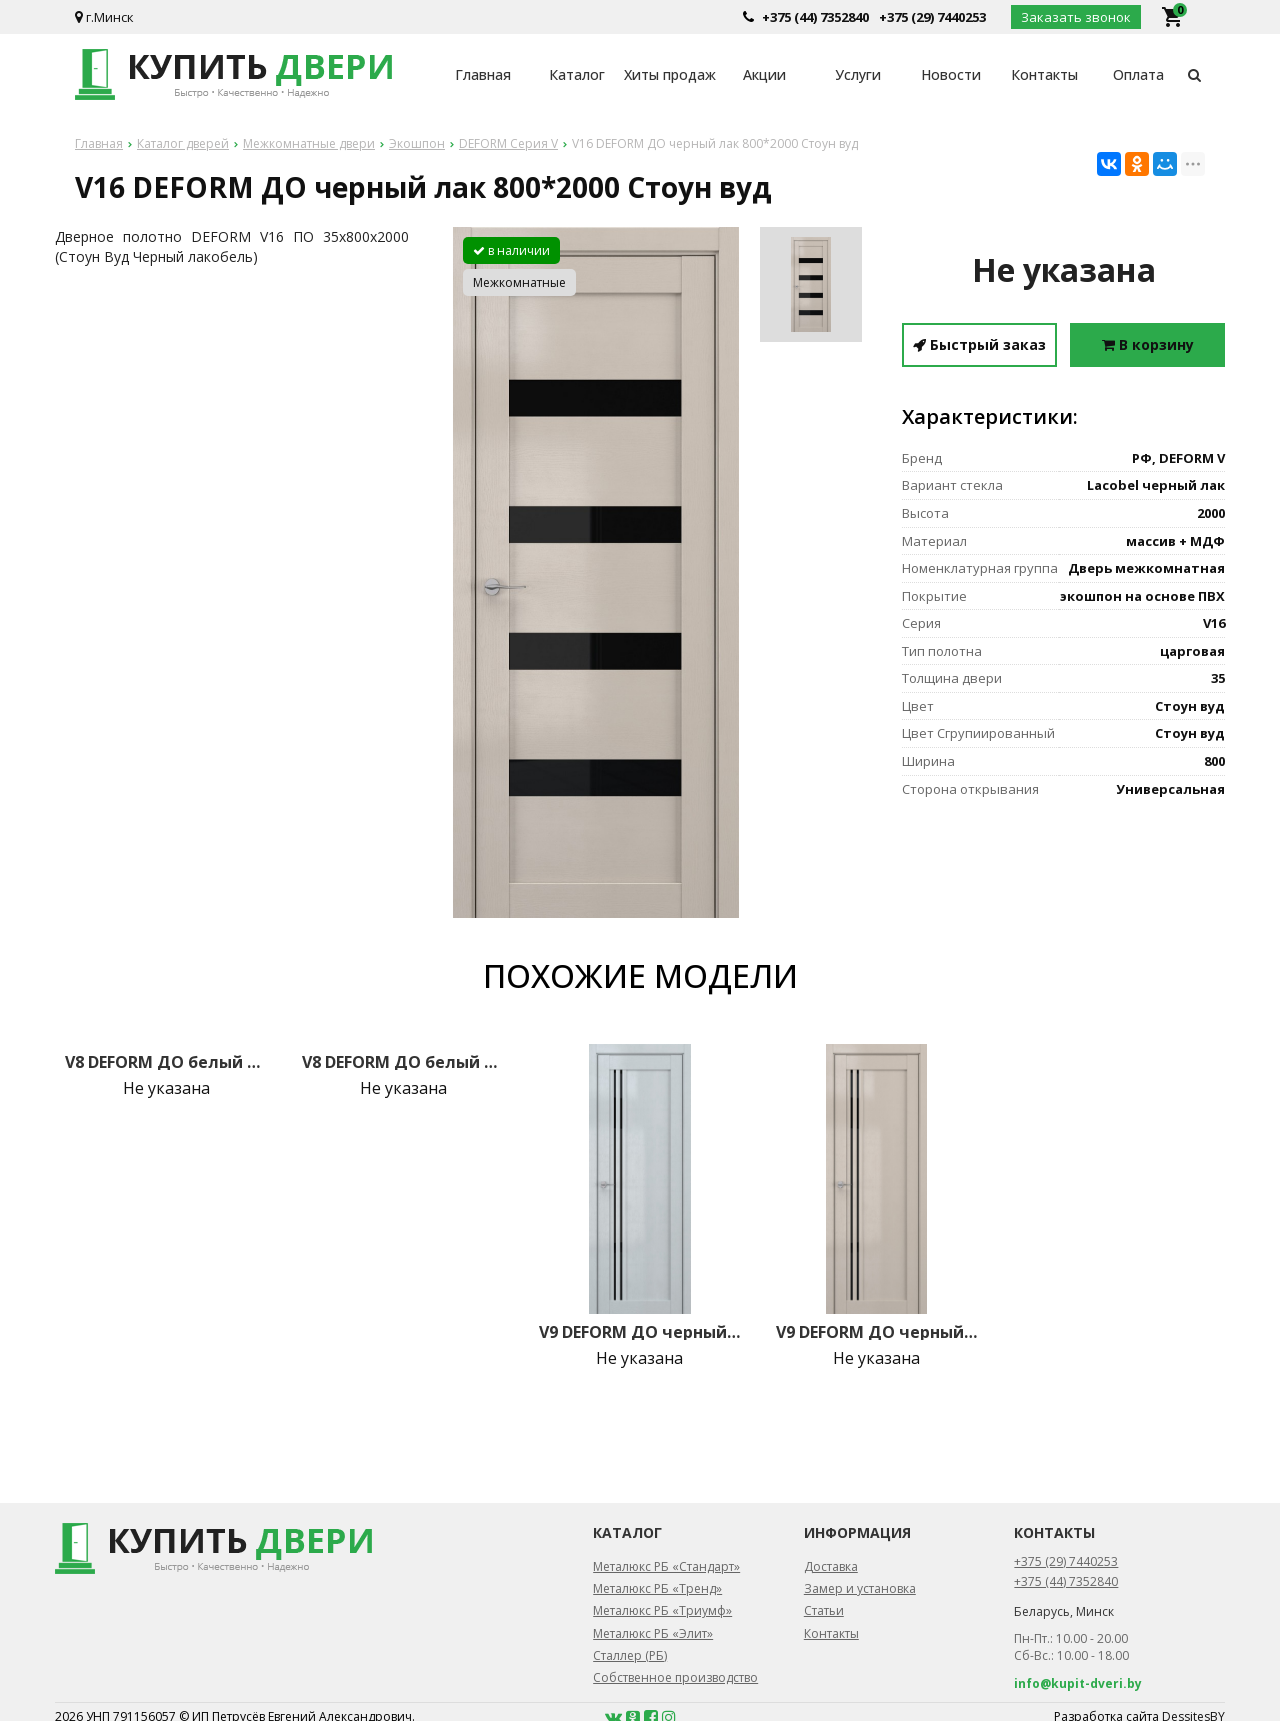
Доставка (831, 1566)
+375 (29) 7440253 (932, 17)
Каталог (577, 74)
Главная (483, 74)
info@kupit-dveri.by (1078, 1683)
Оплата (1138, 74)
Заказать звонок (1076, 17)
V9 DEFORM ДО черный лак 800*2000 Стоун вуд (877, 1332)
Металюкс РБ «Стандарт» (666, 1566)
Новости (951, 74)
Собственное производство (675, 1677)
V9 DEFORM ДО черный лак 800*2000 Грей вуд (640, 1332)
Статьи (824, 1610)
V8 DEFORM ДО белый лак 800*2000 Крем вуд (403, 1062)
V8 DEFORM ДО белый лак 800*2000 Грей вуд (166, 1062)
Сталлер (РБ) (630, 1655)
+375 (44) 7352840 (815, 17)
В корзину (1148, 344)
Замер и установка (860, 1588)
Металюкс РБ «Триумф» (662, 1610)
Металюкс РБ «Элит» (653, 1633)
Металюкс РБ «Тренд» (657, 1588)
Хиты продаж (670, 74)
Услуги (858, 74)
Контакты (1044, 74)
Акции (764, 74)
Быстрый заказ (979, 344)
